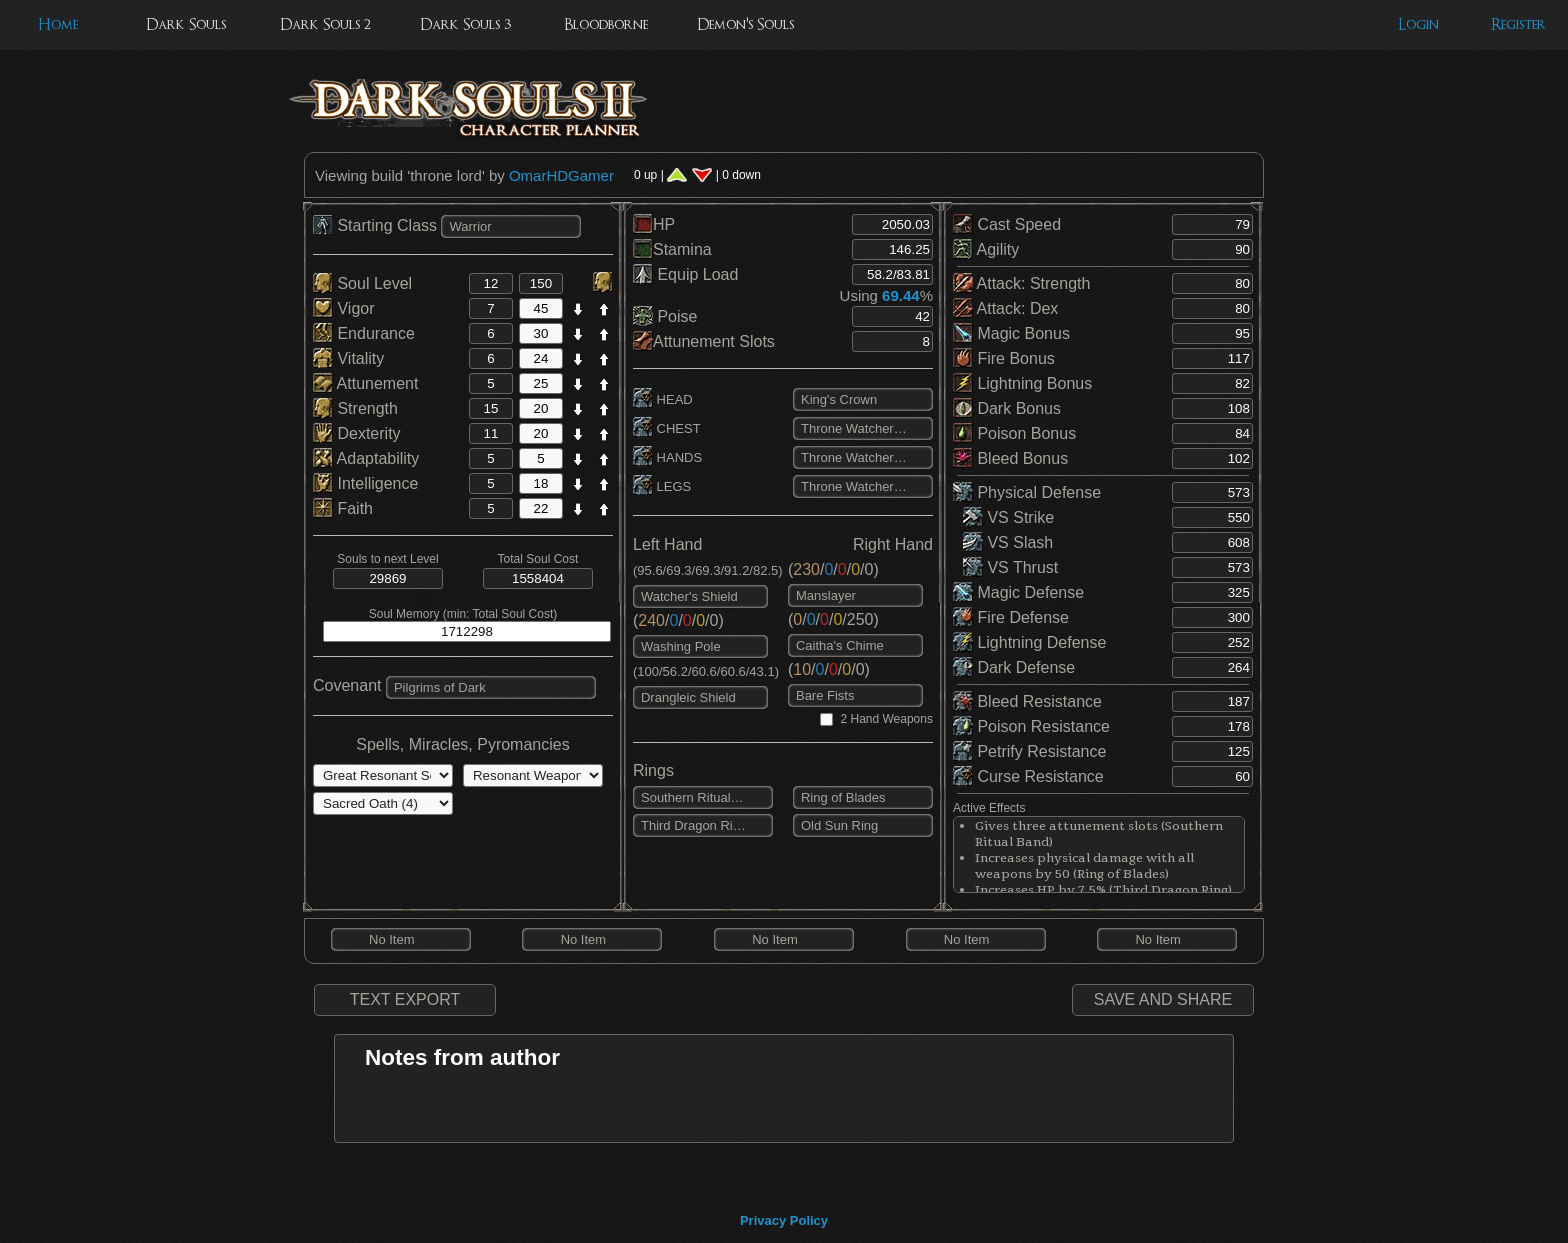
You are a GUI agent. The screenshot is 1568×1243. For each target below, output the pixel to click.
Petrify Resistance (1029, 751)
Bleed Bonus (1010, 458)
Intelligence (365, 483)
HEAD (663, 399)
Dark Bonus (1007, 408)
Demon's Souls (745, 24)
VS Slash (1008, 542)
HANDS (667, 457)
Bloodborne (606, 24)
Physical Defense (1027, 492)
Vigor (344, 308)
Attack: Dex (1005, 308)
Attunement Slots (704, 341)
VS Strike (1008, 517)
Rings (653, 770)
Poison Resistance (1031, 726)
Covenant (347, 685)
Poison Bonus (1014, 433)
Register (1518, 24)
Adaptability (366, 458)
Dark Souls (186, 24)
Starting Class (377, 225)
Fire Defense (1011, 617)
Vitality (348, 358)
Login (1418, 24)
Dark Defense (1014, 667)
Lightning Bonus (1022, 383)
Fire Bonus (1004, 358)
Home (58, 24)
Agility (986, 249)
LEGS (662, 486)
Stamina (672, 249)
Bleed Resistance (1027, 701)
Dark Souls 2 (325, 24)
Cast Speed (1007, 224)
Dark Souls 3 (465, 24)
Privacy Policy (784, 1220)
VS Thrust (1010, 567)
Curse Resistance (1028, 776)
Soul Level (362, 283)
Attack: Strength (1021, 283)
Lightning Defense (1029, 642)
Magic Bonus (1011, 333)
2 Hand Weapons (886, 719)
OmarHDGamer (561, 175)
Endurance (364, 333)
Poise (665, 316)
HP (654, 224)
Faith (343, 508)
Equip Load (685, 274)
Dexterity (357, 433)
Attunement (365, 383)
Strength (355, 408)
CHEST (667, 428)
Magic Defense (1018, 592)
